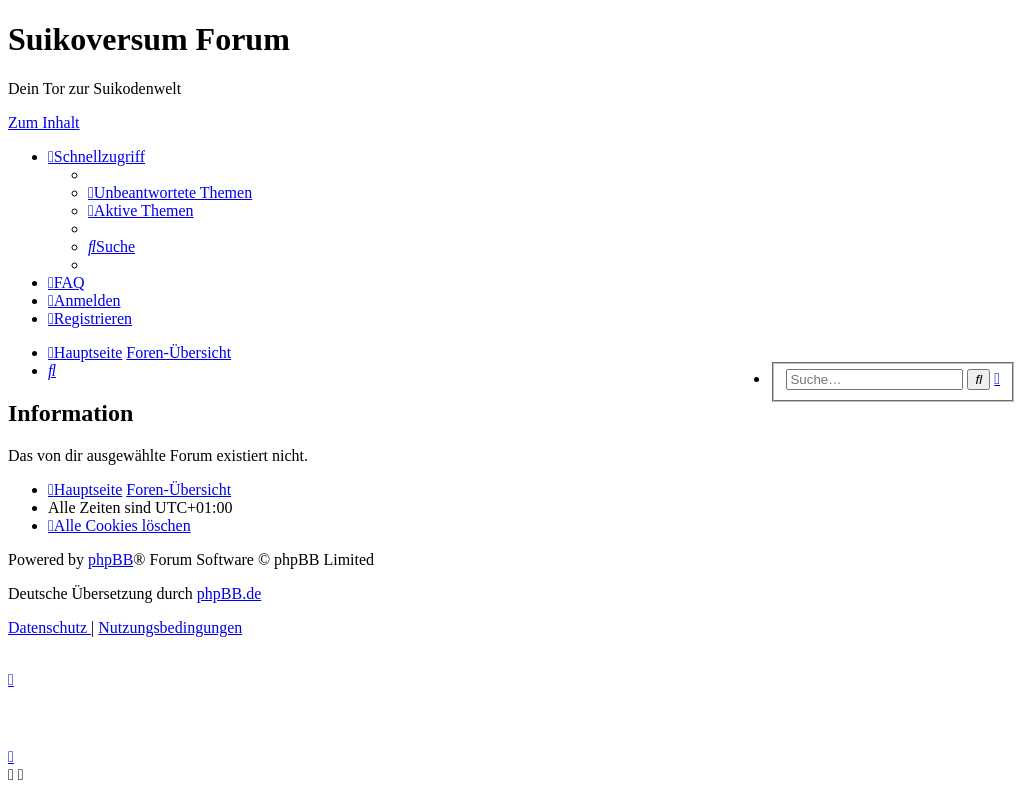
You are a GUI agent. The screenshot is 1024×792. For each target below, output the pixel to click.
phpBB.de (229, 593)
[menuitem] (170, 192)
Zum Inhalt (44, 122)
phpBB (110, 559)
